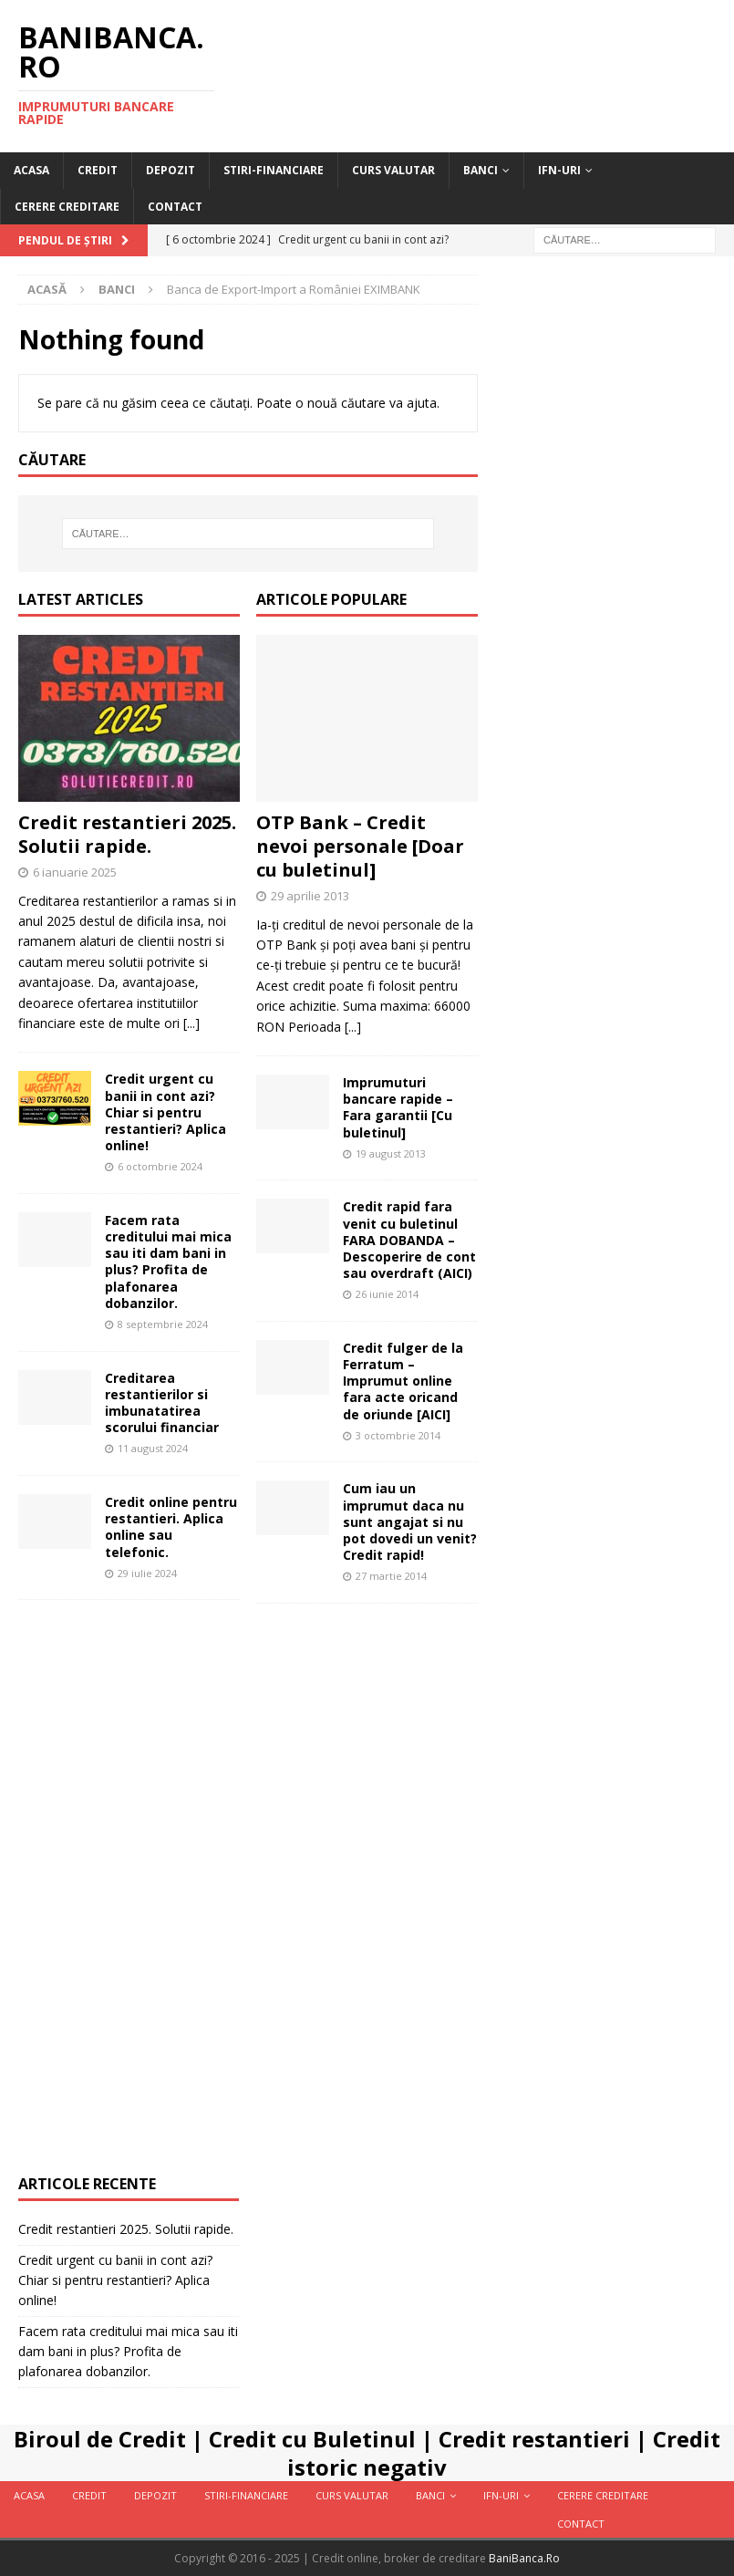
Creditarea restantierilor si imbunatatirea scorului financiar (162, 1403)
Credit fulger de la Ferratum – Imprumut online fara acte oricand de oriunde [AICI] (403, 1381)
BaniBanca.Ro (524, 2558)
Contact (175, 206)
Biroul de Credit (100, 2439)
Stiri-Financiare (273, 170)
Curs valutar (393, 170)
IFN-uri (559, 170)
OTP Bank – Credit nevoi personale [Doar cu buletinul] (360, 846)
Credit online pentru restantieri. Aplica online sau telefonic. (171, 1527)
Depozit (170, 170)
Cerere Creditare (67, 206)
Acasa (31, 170)
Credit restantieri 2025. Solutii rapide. (127, 834)
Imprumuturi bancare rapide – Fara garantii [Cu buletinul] (398, 1107)
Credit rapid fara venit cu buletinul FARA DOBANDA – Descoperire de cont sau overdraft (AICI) (409, 1240)
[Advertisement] (367, 1895)
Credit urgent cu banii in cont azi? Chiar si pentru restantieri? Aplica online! (165, 1112)
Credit (98, 170)
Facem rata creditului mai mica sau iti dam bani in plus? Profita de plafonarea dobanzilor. (168, 1261)
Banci (480, 170)
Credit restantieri (534, 2439)
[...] (191, 1023)
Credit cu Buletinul (312, 2439)
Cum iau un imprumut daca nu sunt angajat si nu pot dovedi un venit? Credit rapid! (410, 1521)
